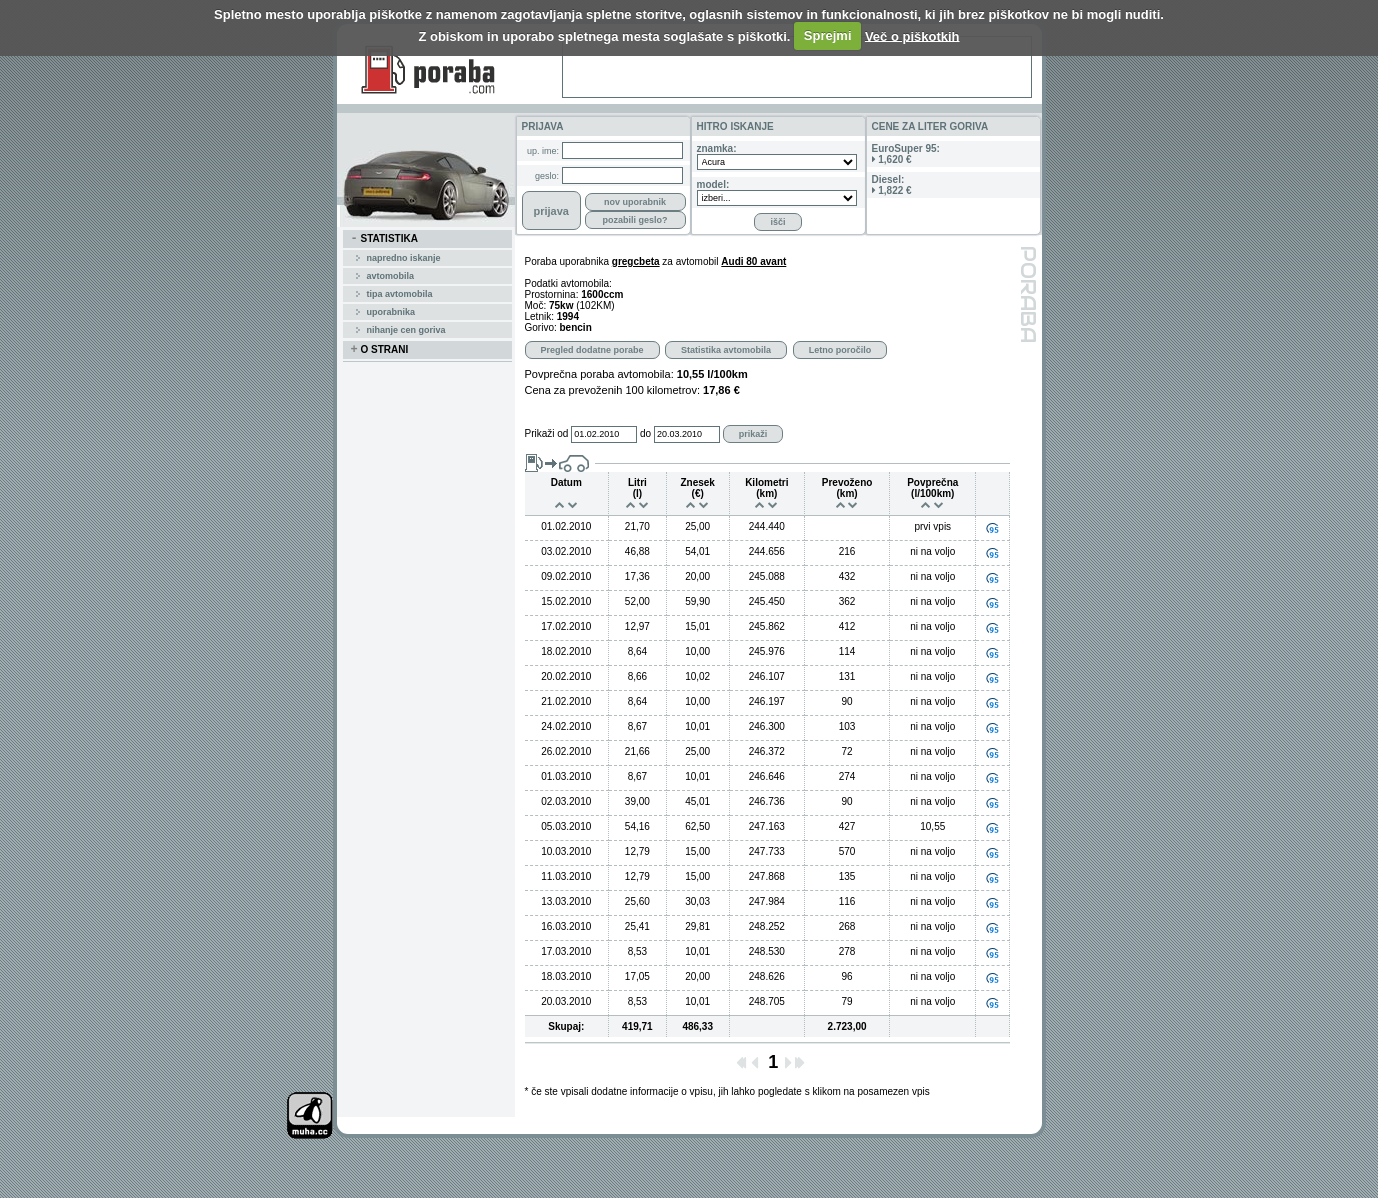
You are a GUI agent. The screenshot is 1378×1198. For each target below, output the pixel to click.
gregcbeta (636, 261)
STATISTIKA (384, 239)
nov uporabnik (635, 202)
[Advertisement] (797, 67)
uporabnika (391, 312)
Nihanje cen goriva (406, 330)
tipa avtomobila (400, 294)
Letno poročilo (840, 350)
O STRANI (380, 350)
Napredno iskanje (404, 258)
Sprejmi (828, 35)
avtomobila (391, 276)
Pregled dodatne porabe (592, 350)
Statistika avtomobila (726, 350)
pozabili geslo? (634, 220)
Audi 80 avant (753, 261)
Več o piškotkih (912, 35)
